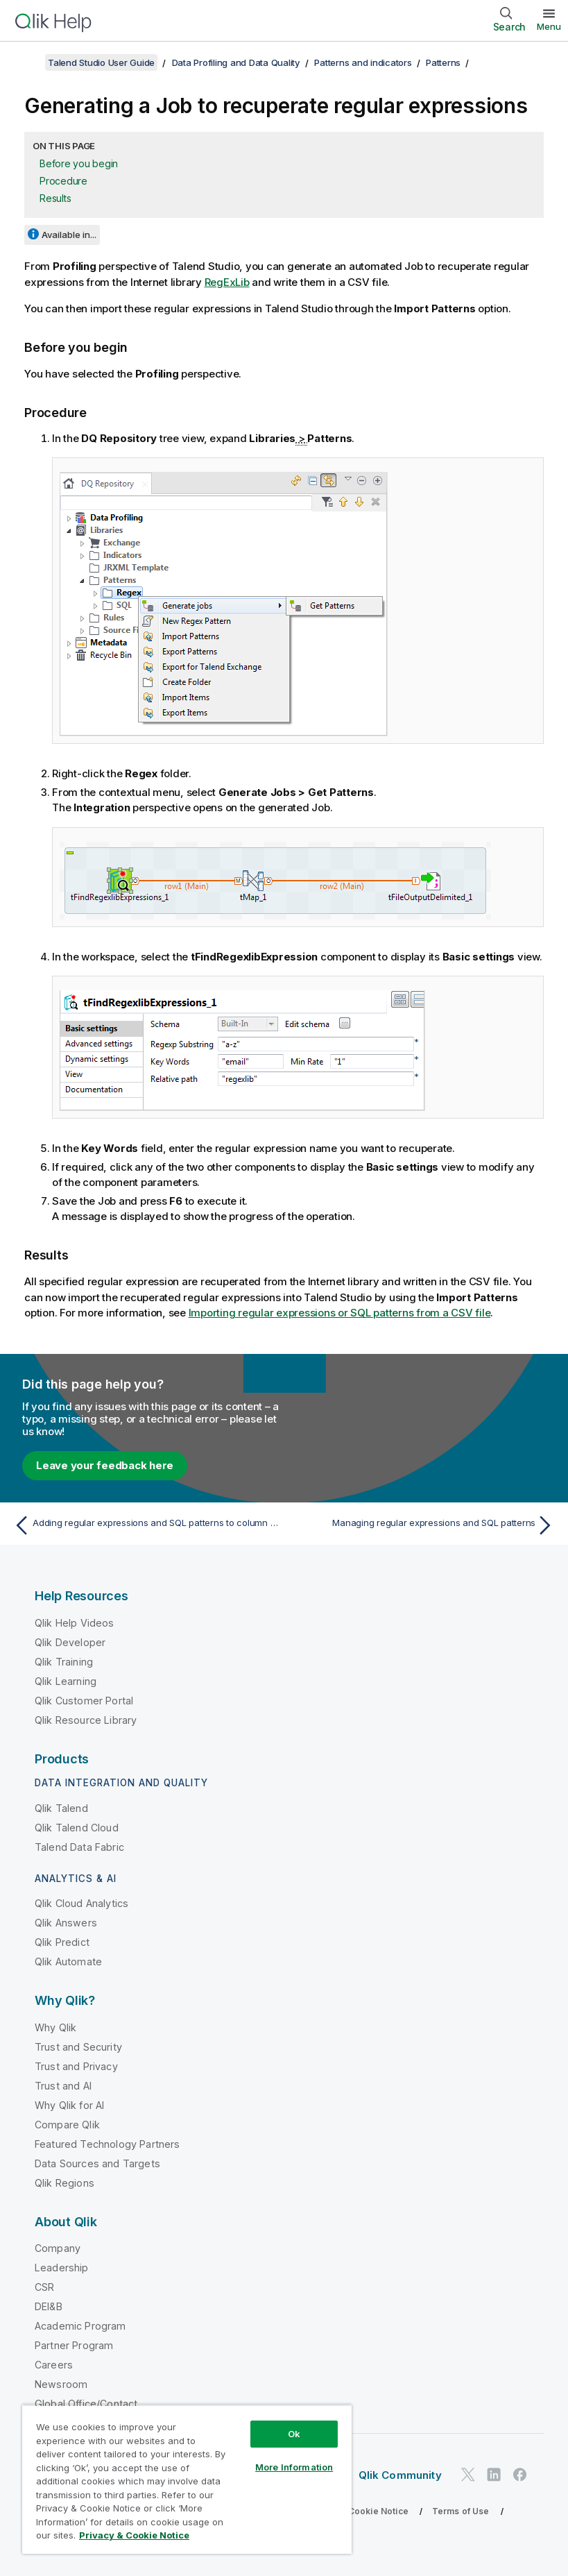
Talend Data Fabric (79, 1847)
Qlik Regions (64, 2183)
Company (57, 2248)
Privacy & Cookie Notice (357, 2511)
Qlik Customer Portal (84, 1700)
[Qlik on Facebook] (520, 2474)
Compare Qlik (67, 2124)
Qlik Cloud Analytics (81, 1903)
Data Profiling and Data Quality (236, 62)
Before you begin (79, 163)
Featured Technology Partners (107, 2144)
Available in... (69, 234)
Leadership (62, 2267)
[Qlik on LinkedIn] (493, 2474)
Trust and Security (78, 2047)
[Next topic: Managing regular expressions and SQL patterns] (423, 1525)
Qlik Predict (62, 1942)
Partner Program (74, 2345)
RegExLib (227, 282)
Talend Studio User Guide (101, 62)
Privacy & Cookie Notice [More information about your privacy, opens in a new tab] (134, 2535)
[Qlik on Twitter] (468, 2474)
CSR (44, 2287)
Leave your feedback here (104, 1465)
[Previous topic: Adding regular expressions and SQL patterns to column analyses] (144, 1525)
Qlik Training (64, 1662)
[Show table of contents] (27, 62)
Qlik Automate (68, 1961)
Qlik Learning (65, 1681)
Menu (549, 26)
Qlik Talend (61, 1808)
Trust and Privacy (76, 2066)
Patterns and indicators (362, 62)
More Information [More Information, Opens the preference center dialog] (294, 2467)
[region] (187, 2479)
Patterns (443, 62)
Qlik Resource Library (86, 1720)
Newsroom (61, 2384)
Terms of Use (461, 2511)
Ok (294, 2433)
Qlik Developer (70, 1642)
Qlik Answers (66, 1923)
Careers (54, 2365)
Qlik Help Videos (74, 1623)
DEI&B (48, 2306)
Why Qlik (55, 2027)
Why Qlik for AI (69, 2105)
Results (55, 198)
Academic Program (80, 2326)
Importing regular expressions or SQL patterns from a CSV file (340, 1312)
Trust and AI (63, 2086)
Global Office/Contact (86, 2403)
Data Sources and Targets (97, 2163)
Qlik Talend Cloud (77, 1827)
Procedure (63, 181)
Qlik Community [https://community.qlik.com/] (400, 2475)
